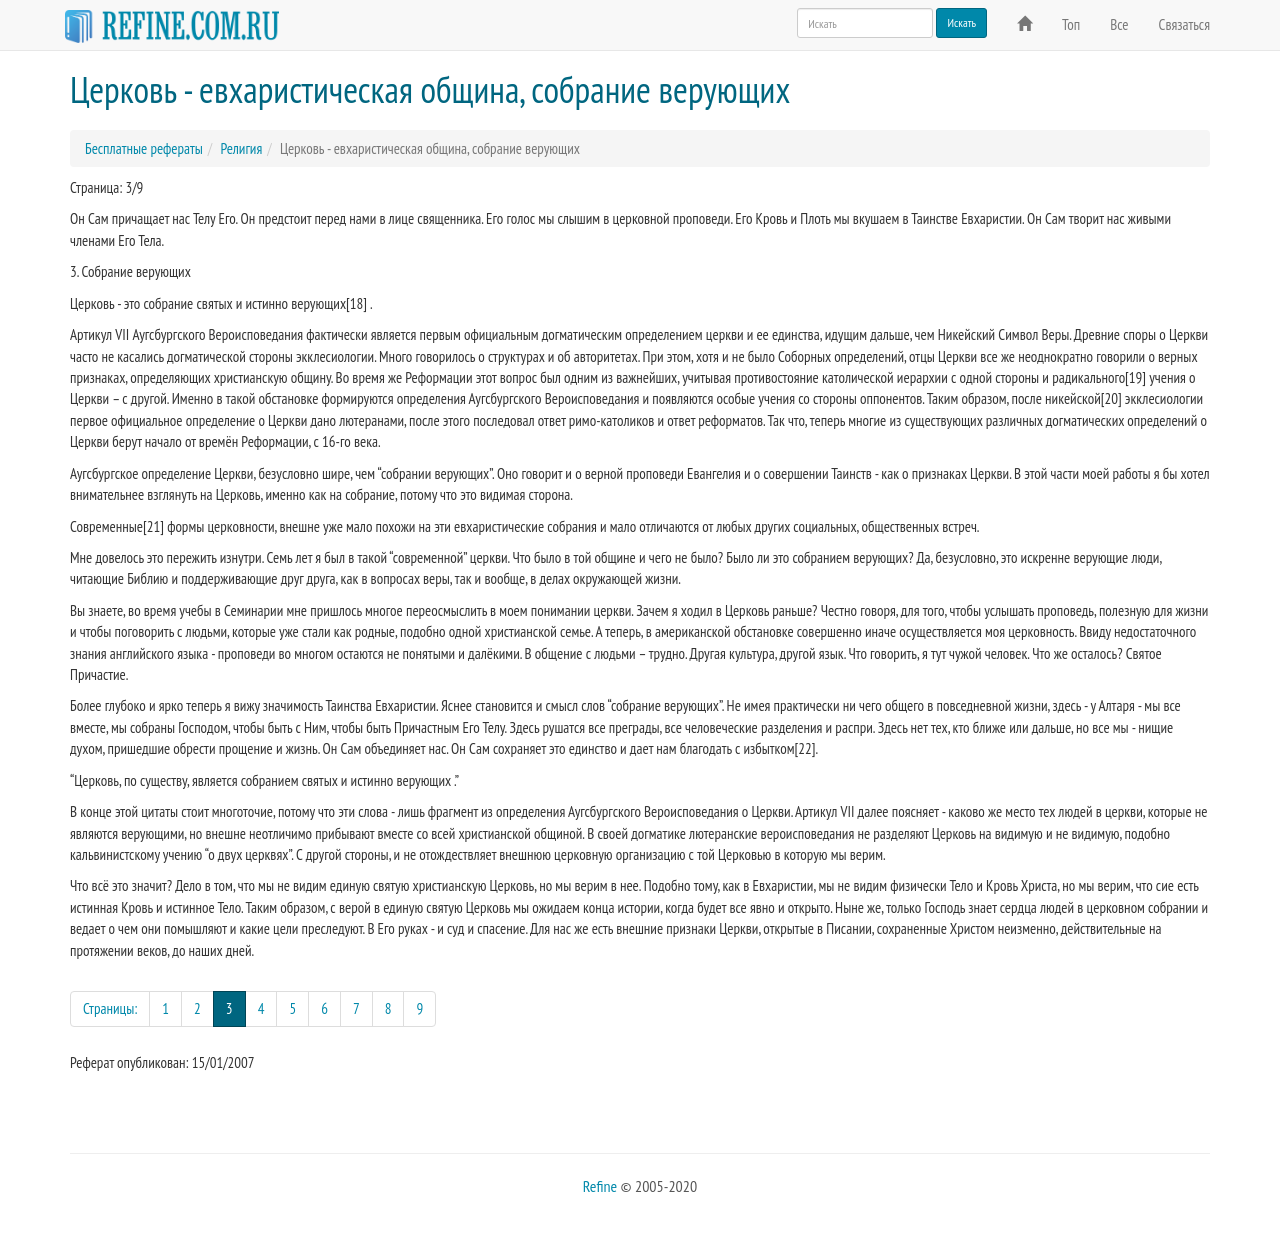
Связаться (1184, 24)
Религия (241, 148)
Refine (600, 1186)
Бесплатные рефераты (144, 148)
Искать (961, 22)
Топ (1071, 24)
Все (1119, 24)
